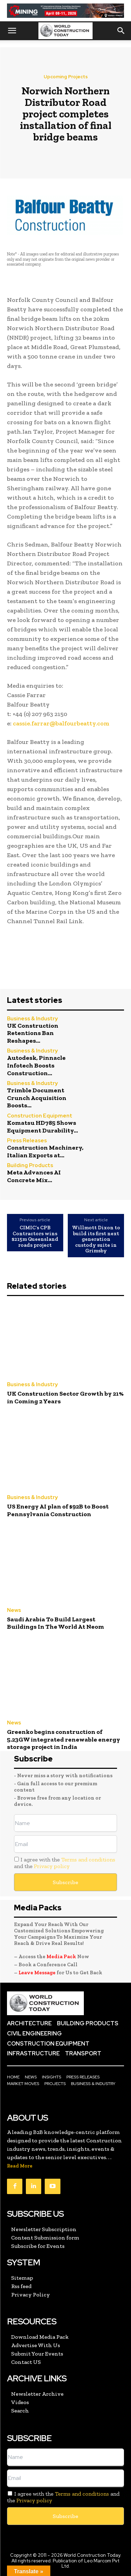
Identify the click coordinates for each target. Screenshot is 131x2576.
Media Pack (61, 1956)
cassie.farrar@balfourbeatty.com (60, 723)
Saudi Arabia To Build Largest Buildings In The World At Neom (55, 1623)
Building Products (30, 1165)
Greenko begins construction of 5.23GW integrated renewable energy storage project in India (63, 1739)
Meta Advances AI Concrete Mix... (34, 1176)
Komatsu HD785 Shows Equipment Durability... (42, 1126)
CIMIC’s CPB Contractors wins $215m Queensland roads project (35, 1236)
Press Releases (27, 1140)
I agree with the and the (64, 1862)
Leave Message (38, 1972)
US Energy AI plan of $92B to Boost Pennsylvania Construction (58, 1510)
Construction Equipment (39, 1116)
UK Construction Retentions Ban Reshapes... (32, 1033)
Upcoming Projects (66, 76)
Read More (19, 2166)
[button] (12, 30)
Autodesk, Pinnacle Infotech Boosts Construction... (36, 1065)
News (14, 1610)
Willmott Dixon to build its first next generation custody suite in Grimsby (96, 1239)
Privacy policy (52, 1866)
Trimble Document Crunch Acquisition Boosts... (36, 1097)
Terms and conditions (88, 1859)
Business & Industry (32, 1018)
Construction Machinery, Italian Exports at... (45, 1151)
